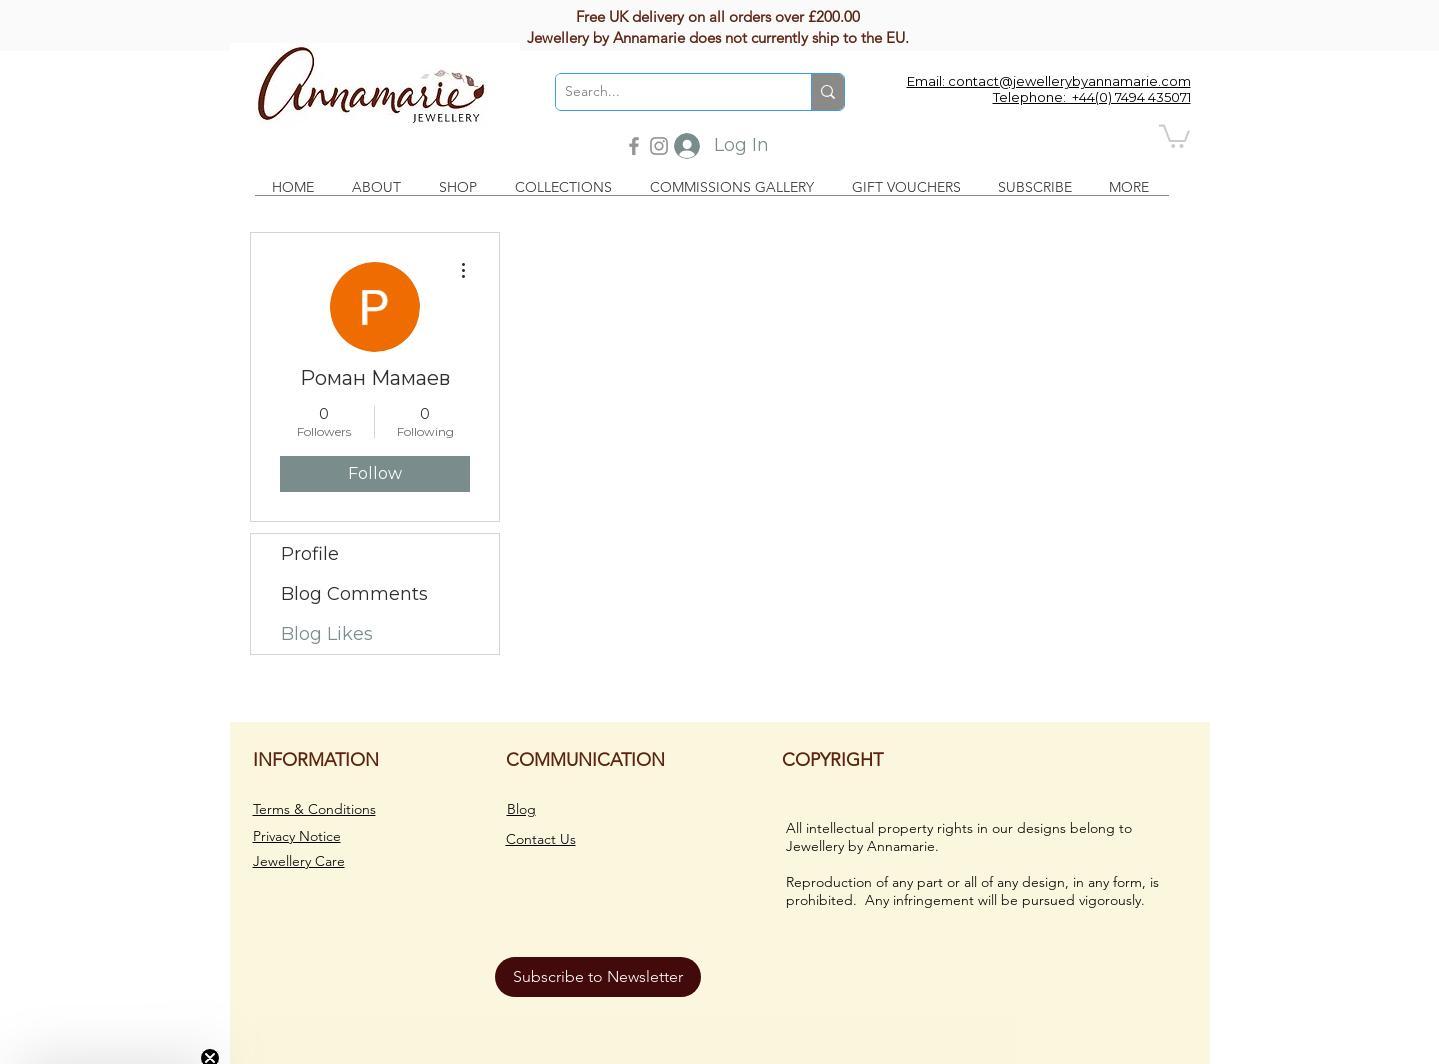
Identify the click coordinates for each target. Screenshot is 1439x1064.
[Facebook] (634, 146)
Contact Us (541, 839)
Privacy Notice (297, 836)
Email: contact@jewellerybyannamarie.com (1049, 81)
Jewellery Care (299, 861)
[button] (1174, 135)
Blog (521, 809)
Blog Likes (327, 634)
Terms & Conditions (314, 809)
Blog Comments (354, 594)
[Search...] (667, 92)
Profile (310, 554)
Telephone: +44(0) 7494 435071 (1092, 97)
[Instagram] (659, 146)
